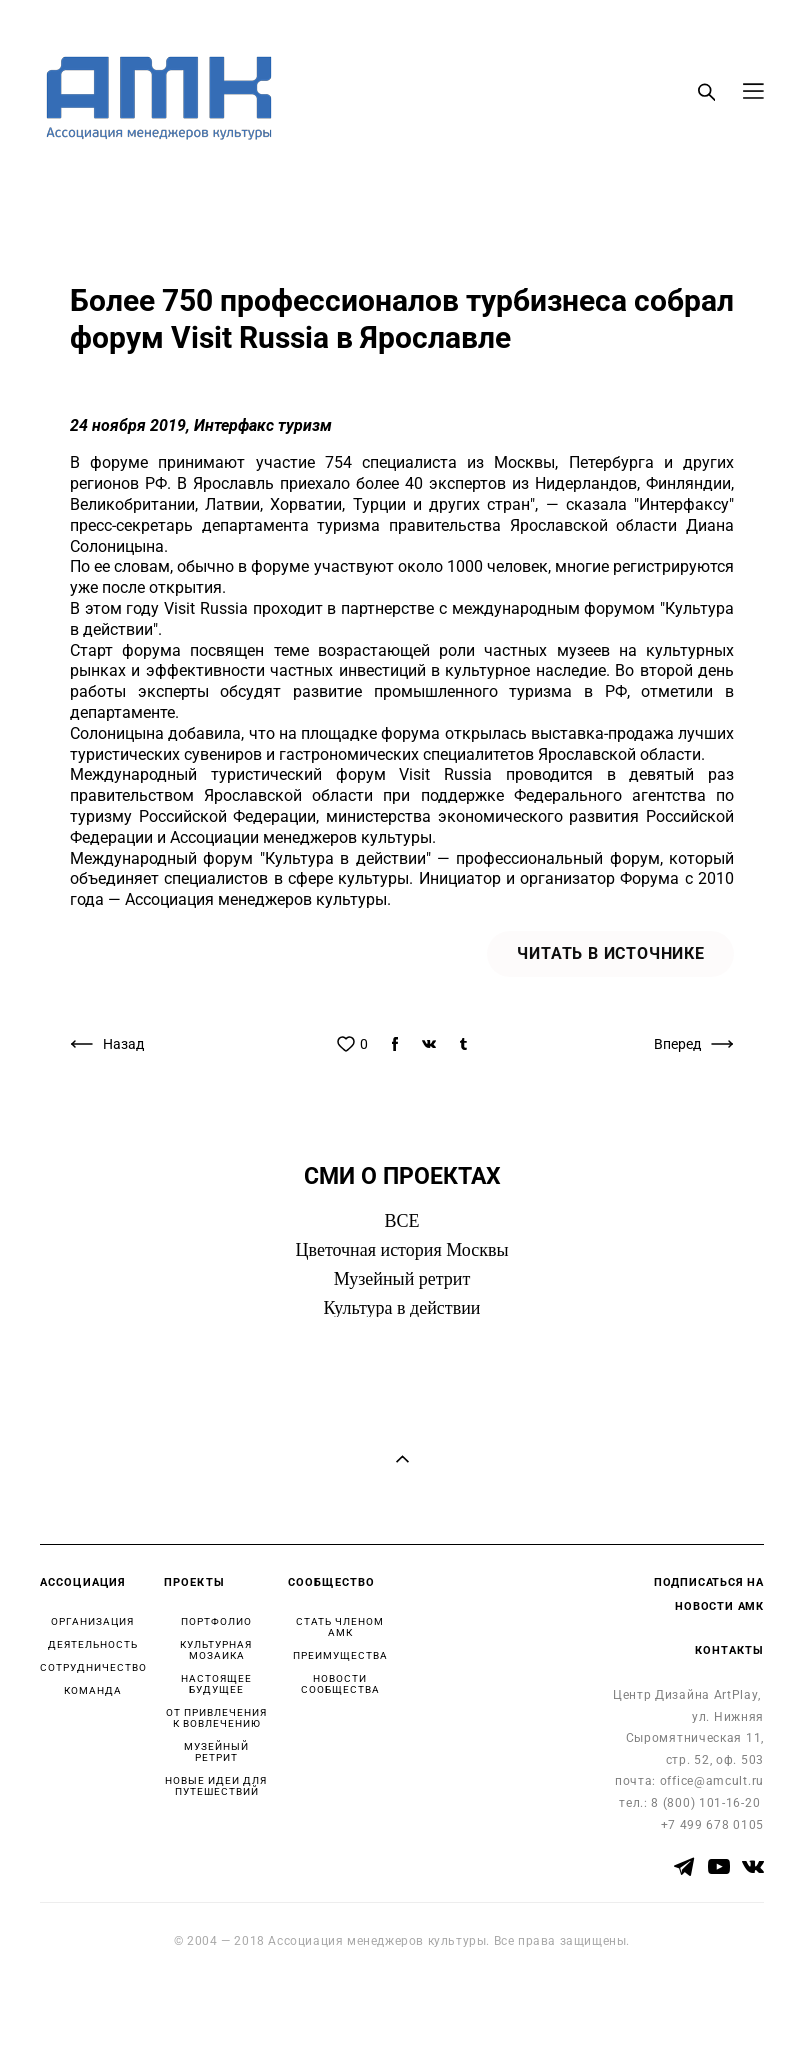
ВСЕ (401, 1221)
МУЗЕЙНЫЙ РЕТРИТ (216, 1752)
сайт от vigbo (79, 2001)
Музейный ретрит (402, 1279)
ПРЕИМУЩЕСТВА (340, 1655)
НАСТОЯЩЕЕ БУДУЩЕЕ (216, 1684)
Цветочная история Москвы (402, 1250)
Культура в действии (402, 1308)
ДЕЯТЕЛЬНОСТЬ (93, 1644)
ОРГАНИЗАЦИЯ (92, 1621)
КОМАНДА (93, 1690)
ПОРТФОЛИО (216, 1621)
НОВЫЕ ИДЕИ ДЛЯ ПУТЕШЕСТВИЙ (216, 1786)
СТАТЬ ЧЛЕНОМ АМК (340, 1627)
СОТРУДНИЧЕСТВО (93, 1667)
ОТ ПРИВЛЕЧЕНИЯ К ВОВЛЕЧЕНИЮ (216, 1718)
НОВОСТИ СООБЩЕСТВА (340, 1684)
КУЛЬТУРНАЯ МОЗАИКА (216, 1650)
